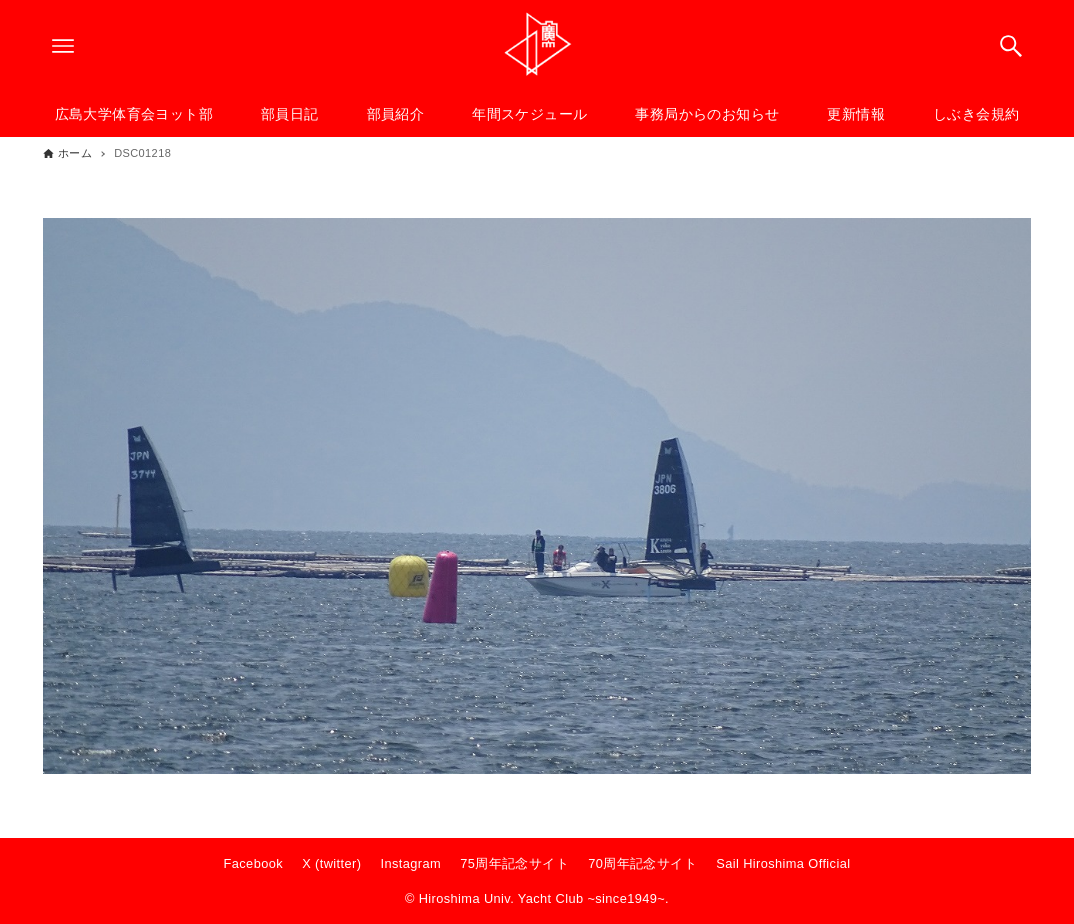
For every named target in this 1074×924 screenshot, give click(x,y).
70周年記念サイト (642, 863)
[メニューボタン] (63, 46)
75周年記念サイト (514, 863)
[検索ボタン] (1011, 46)
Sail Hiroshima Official (783, 863)
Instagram (411, 863)
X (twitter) (331, 863)
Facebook (253, 863)
